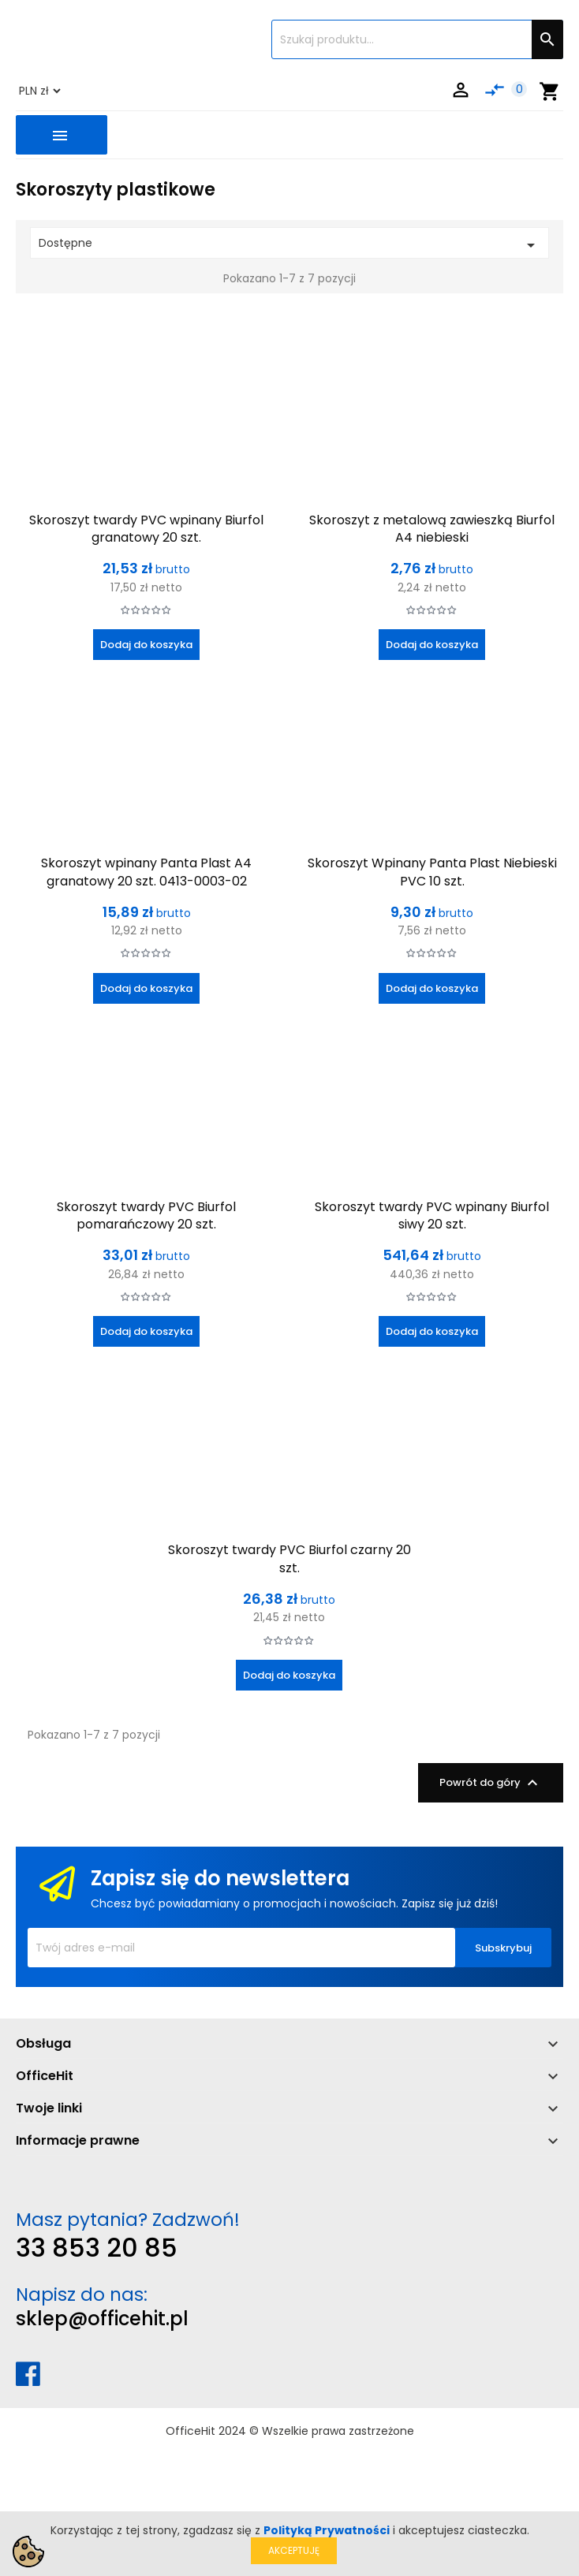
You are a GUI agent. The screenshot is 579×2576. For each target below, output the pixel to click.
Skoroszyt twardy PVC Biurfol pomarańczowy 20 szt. (146, 1215)
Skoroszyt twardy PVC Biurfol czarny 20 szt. (289, 1558)
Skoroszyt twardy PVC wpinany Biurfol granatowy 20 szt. (146, 528)
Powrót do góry (490, 1782)
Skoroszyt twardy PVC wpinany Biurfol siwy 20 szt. (432, 1215)
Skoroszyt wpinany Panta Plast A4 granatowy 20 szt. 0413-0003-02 (146, 871)
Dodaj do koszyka (146, 644)
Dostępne (289, 245)
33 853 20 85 (96, 2247)
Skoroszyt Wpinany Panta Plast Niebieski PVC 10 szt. (432, 871)
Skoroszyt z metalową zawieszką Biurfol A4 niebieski (432, 528)
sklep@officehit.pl (102, 2319)
